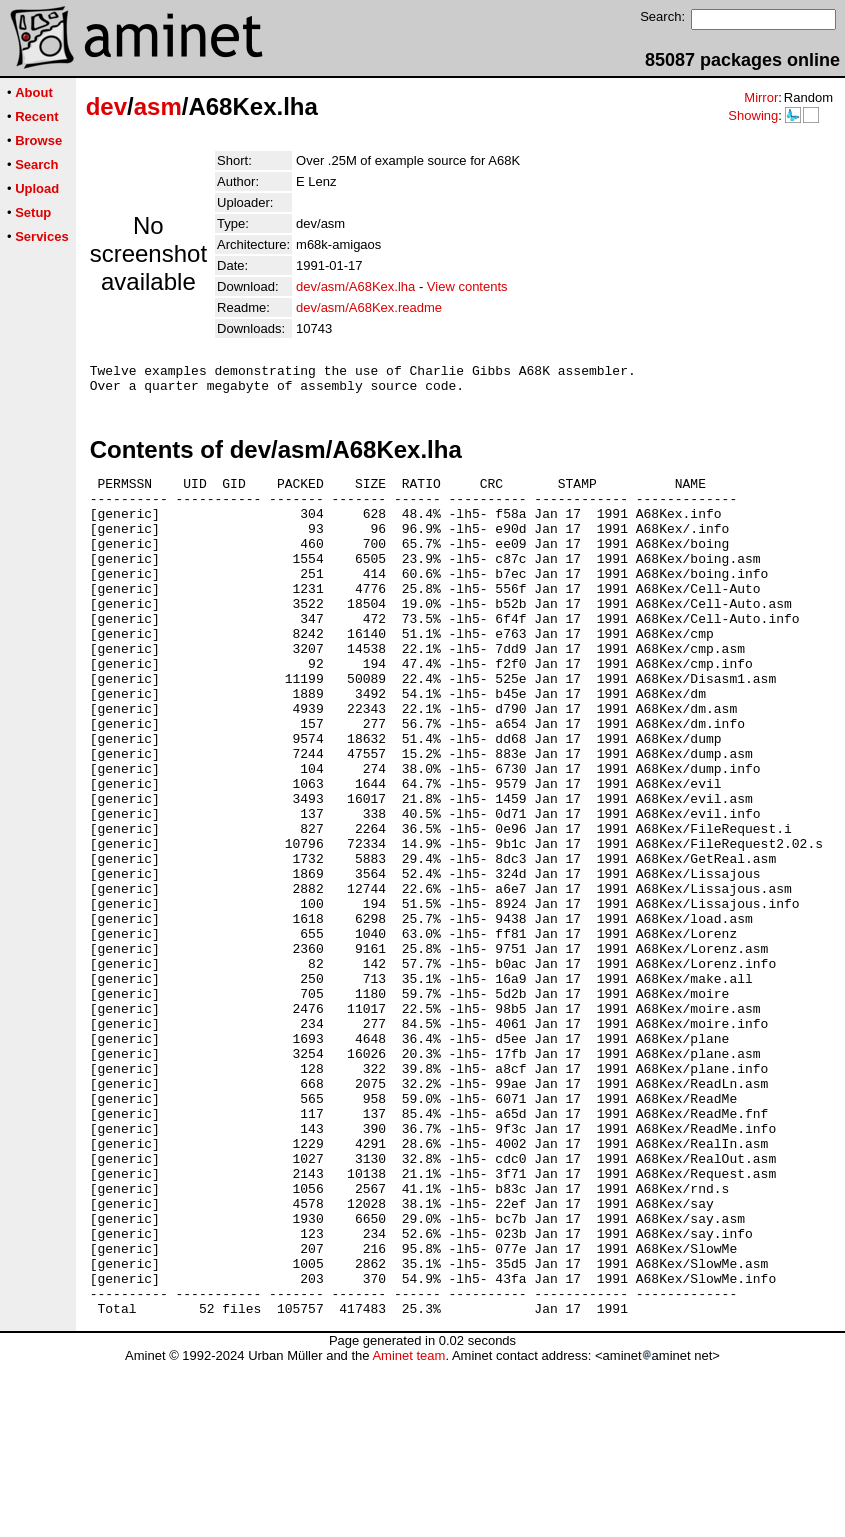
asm (158, 106)
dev (106, 106)
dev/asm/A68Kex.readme (369, 307)
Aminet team (408, 1529)
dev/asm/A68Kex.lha (355, 286)
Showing (753, 115)
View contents (467, 286)
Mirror (761, 97)
